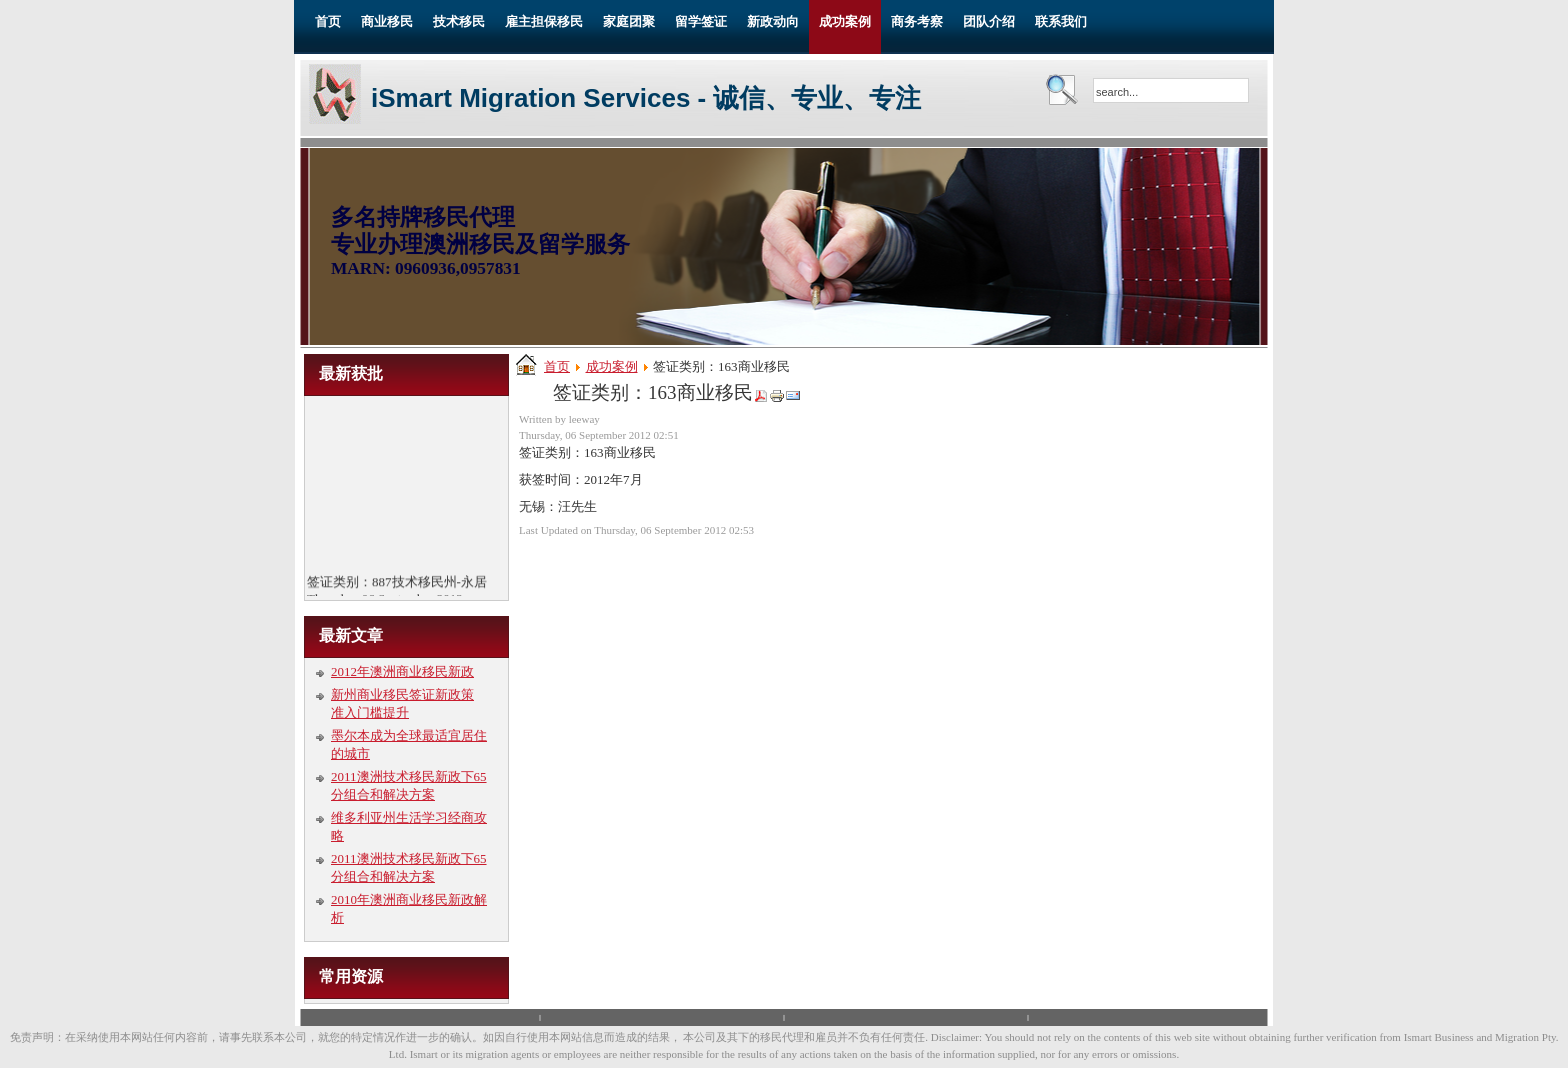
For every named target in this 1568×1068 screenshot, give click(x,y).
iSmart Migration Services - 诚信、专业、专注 (646, 98)
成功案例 (612, 366)
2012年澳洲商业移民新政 (402, 671)
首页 (557, 366)
